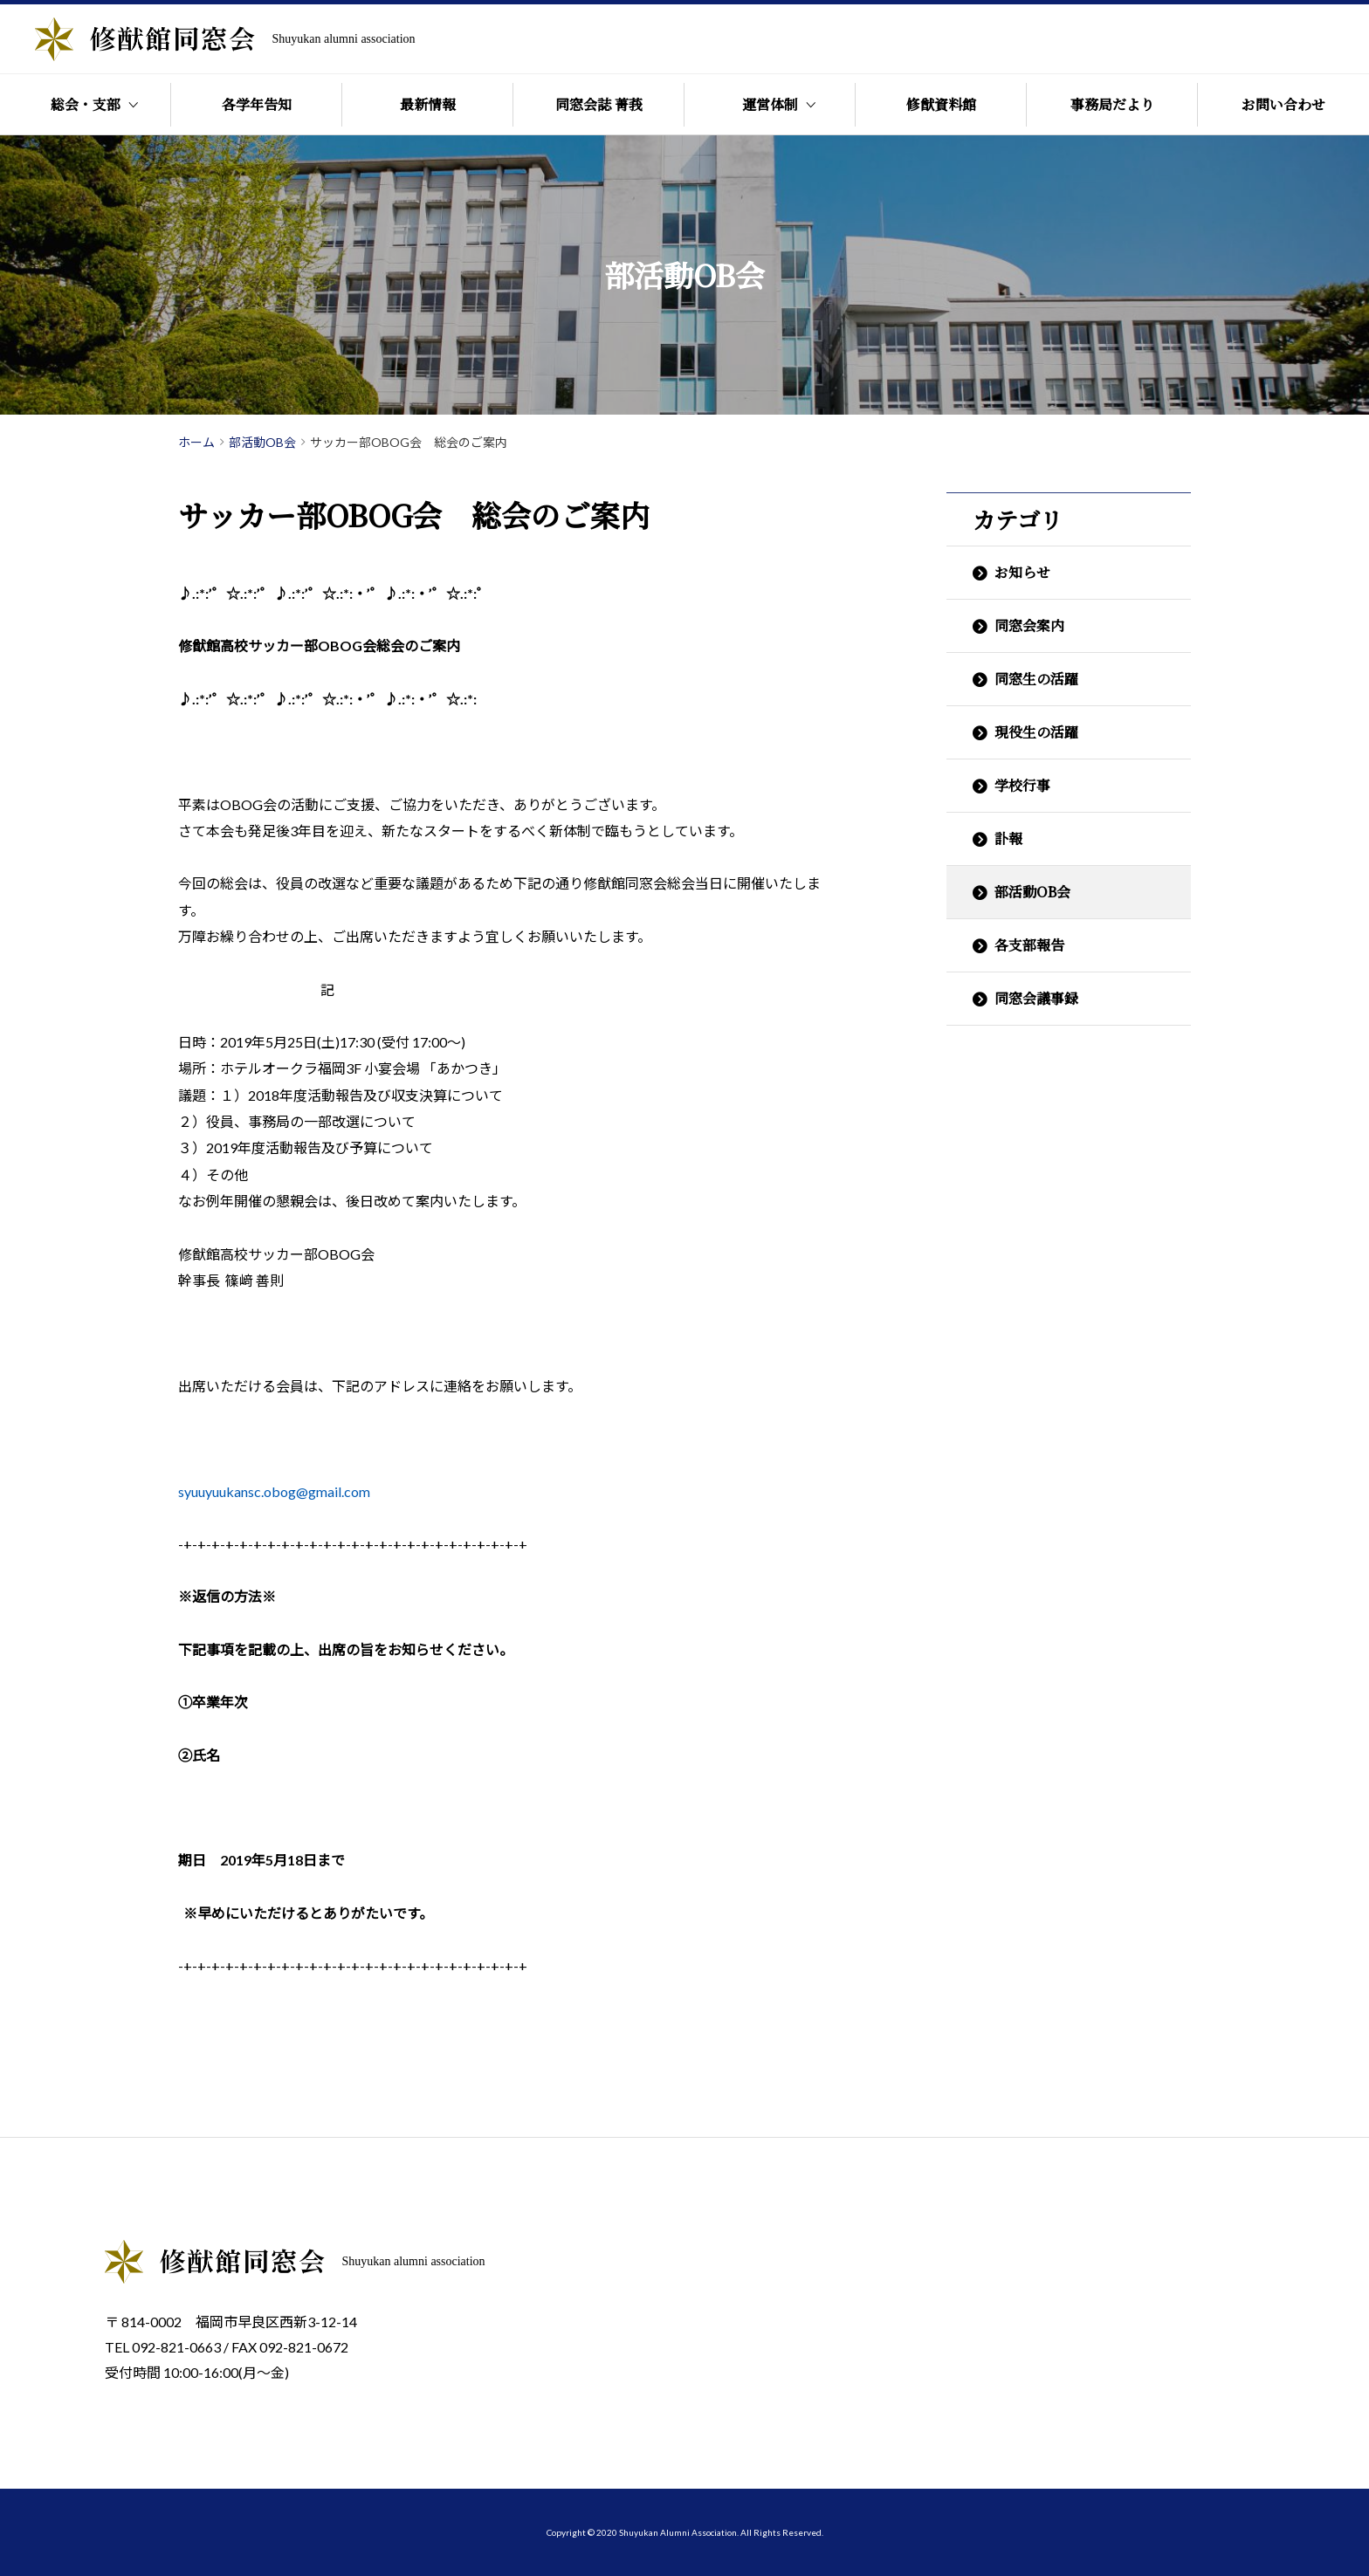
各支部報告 (1029, 945)
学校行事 (1022, 785)
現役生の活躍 (1036, 732)
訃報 (1008, 838)
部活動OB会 (1032, 892)
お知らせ (1022, 572)
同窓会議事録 (1036, 998)
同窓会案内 (1029, 625)
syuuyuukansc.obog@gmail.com (274, 1491)
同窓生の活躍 (1036, 679)
